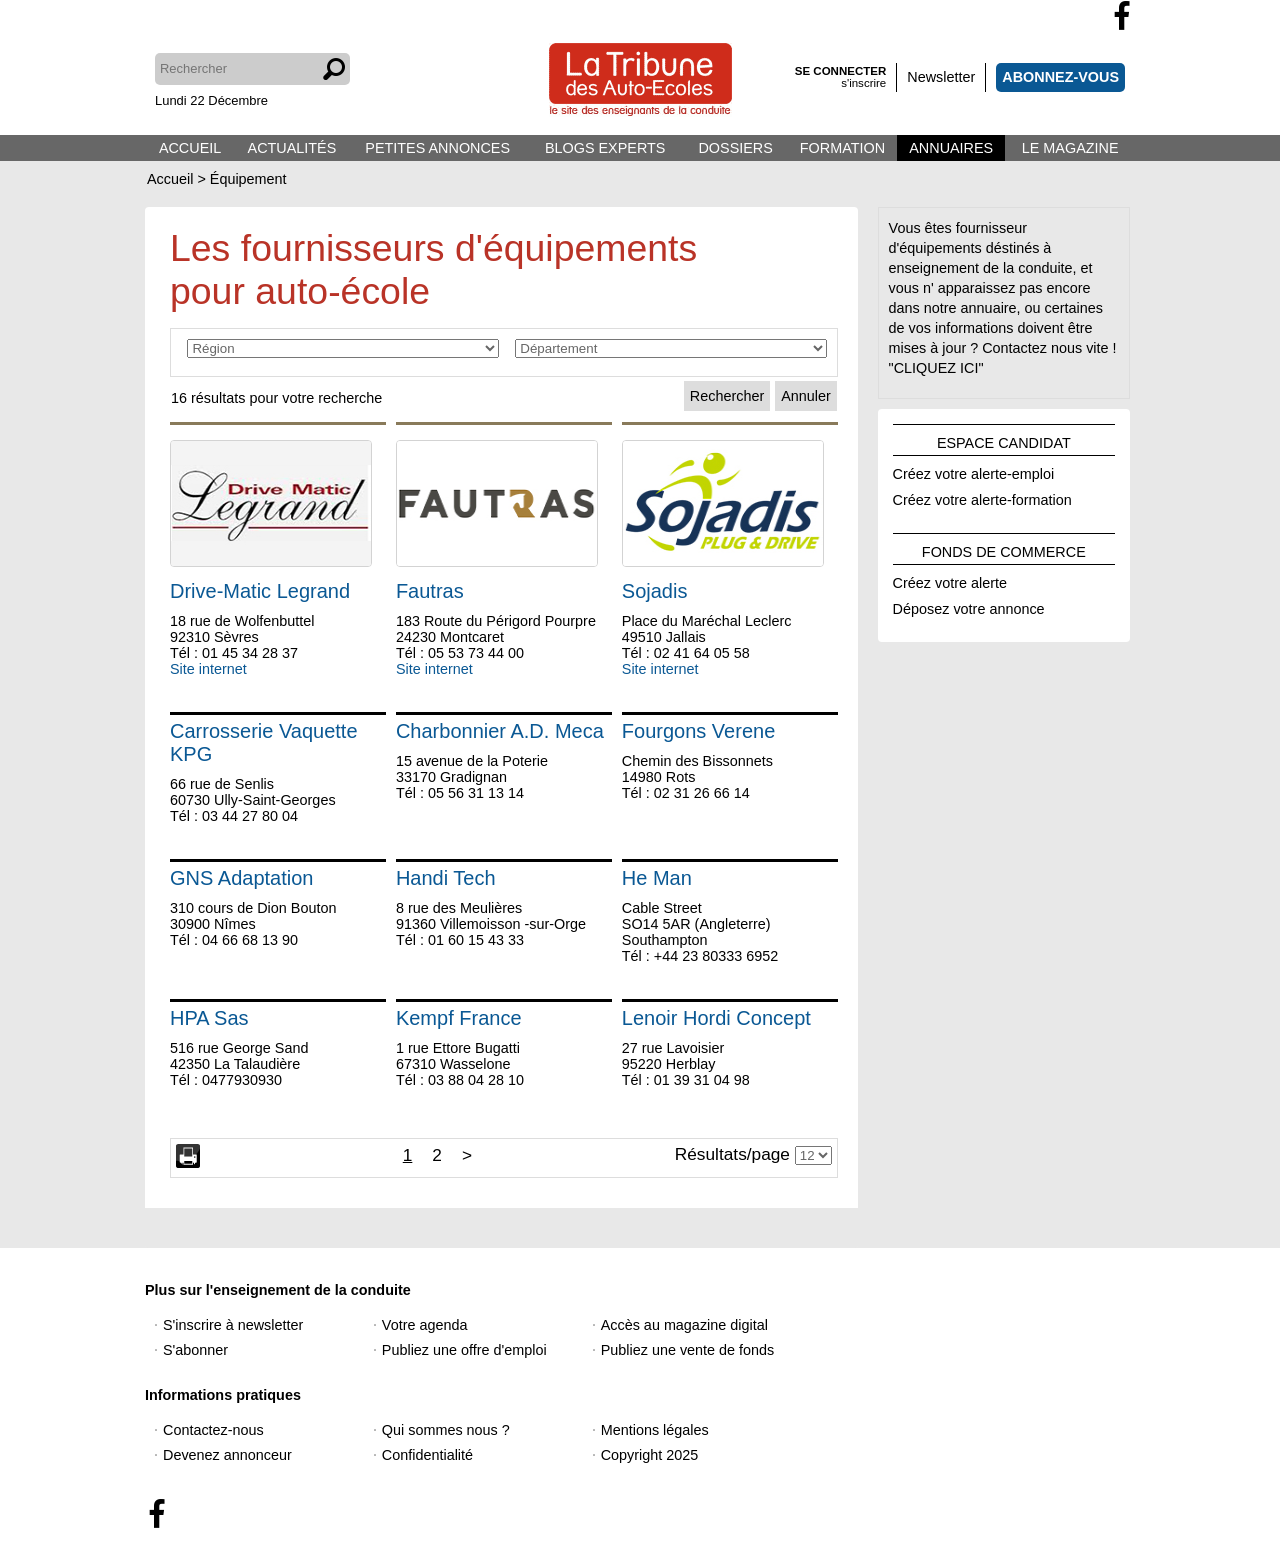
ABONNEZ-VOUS (1060, 77)
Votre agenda (425, 1325)
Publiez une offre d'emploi (464, 1350)
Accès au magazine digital (684, 1325)
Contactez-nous (213, 1430)
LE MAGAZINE (1070, 148)
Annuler (806, 396)
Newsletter (941, 77)
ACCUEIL (190, 148)
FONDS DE (1004, 549)
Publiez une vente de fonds (688, 1350)
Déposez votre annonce (969, 606)
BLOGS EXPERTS (605, 148)
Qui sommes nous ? (446, 1430)
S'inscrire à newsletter (233, 1325)
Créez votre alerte (950, 580)
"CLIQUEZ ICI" (936, 368)
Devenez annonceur (227, 1455)
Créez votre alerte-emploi (974, 471)
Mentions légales (655, 1430)
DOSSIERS (735, 148)
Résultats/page (732, 1154)
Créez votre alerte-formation (982, 497)
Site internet (208, 669)
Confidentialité (427, 1455)
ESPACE (1004, 440)
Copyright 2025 (650, 1455)
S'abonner (195, 1350)
